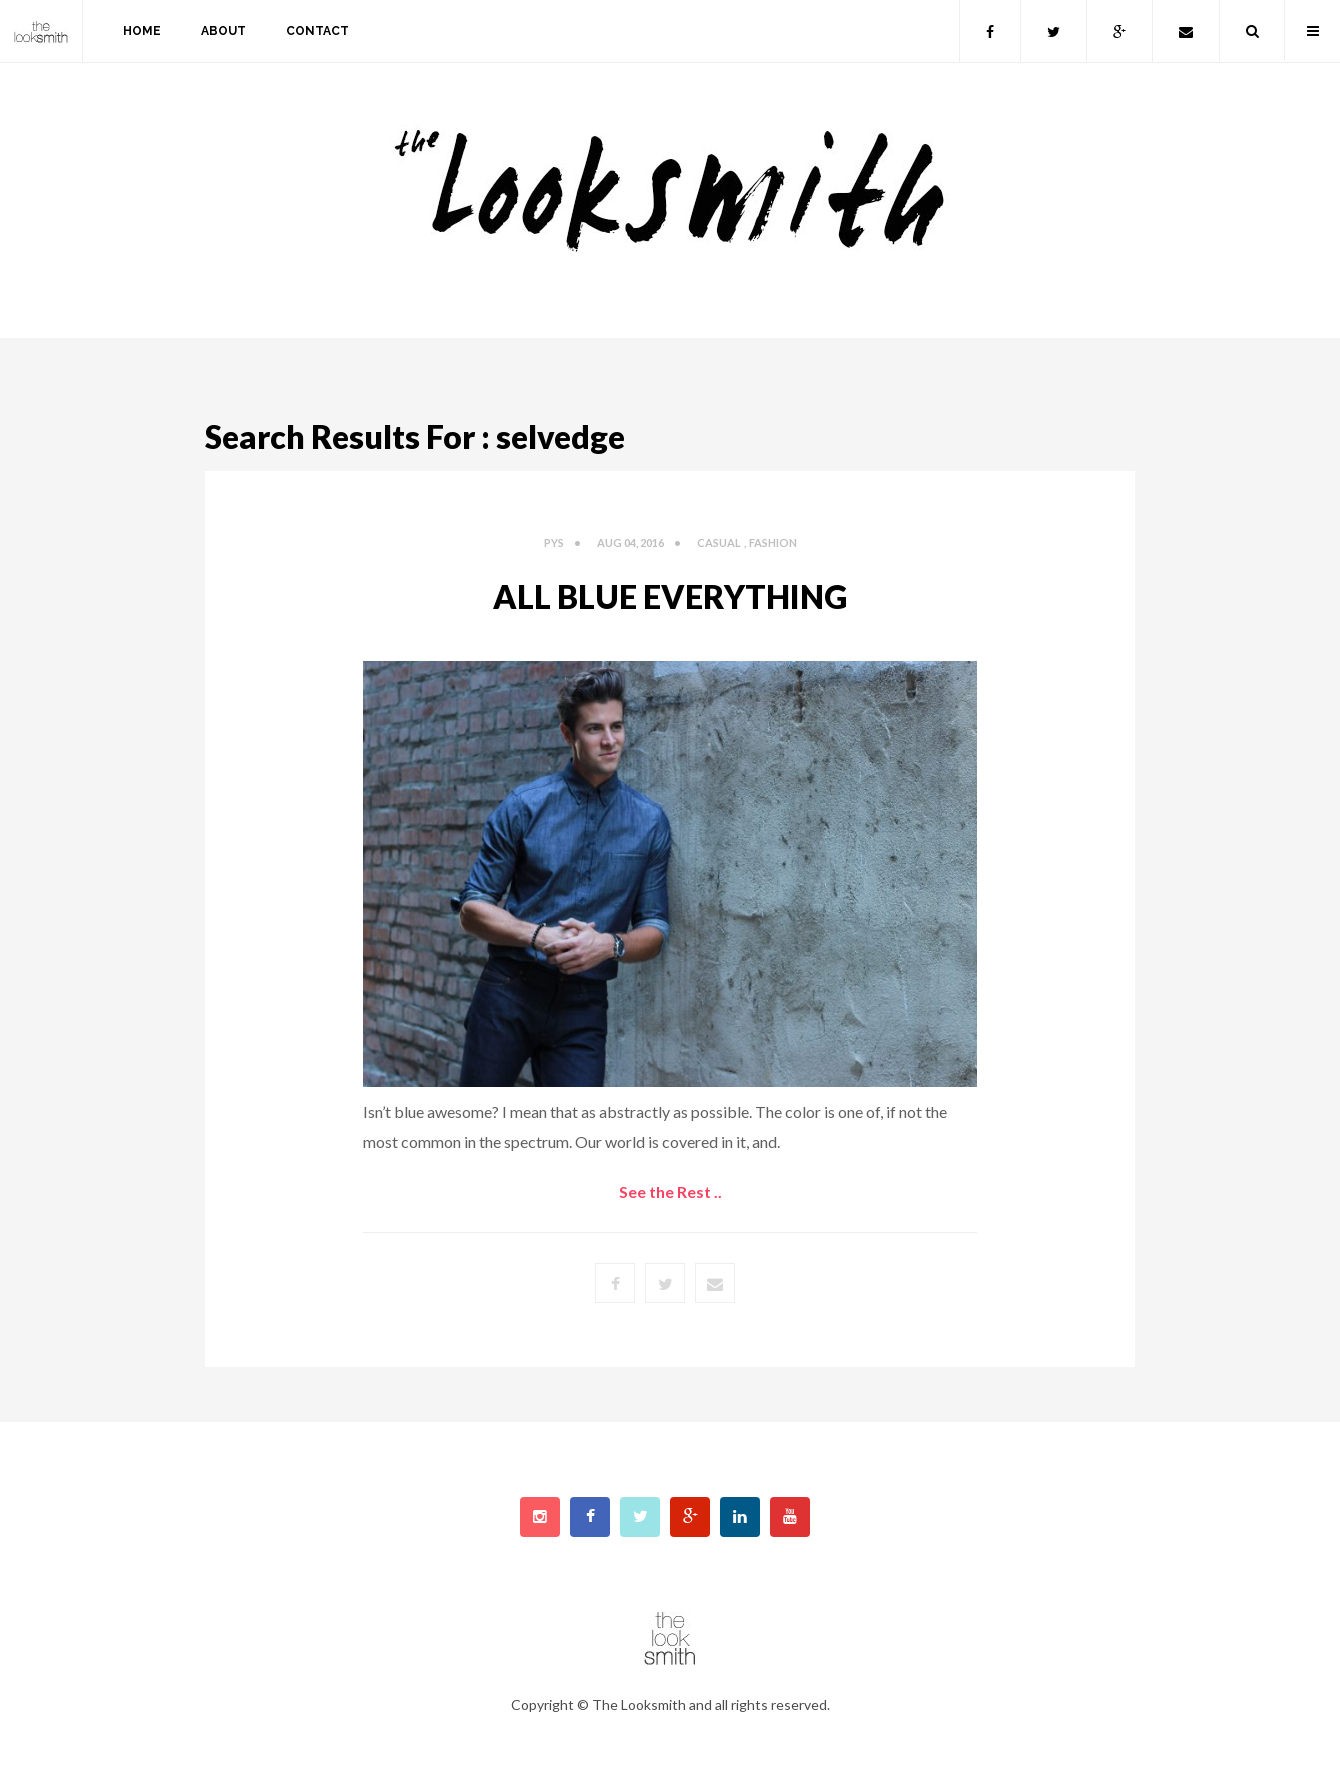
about (223, 31)
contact (317, 31)
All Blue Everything (670, 596)
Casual (719, 542)
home (142, 31)
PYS (554, 542)
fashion (773, 542)
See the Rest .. (670, 1191)
